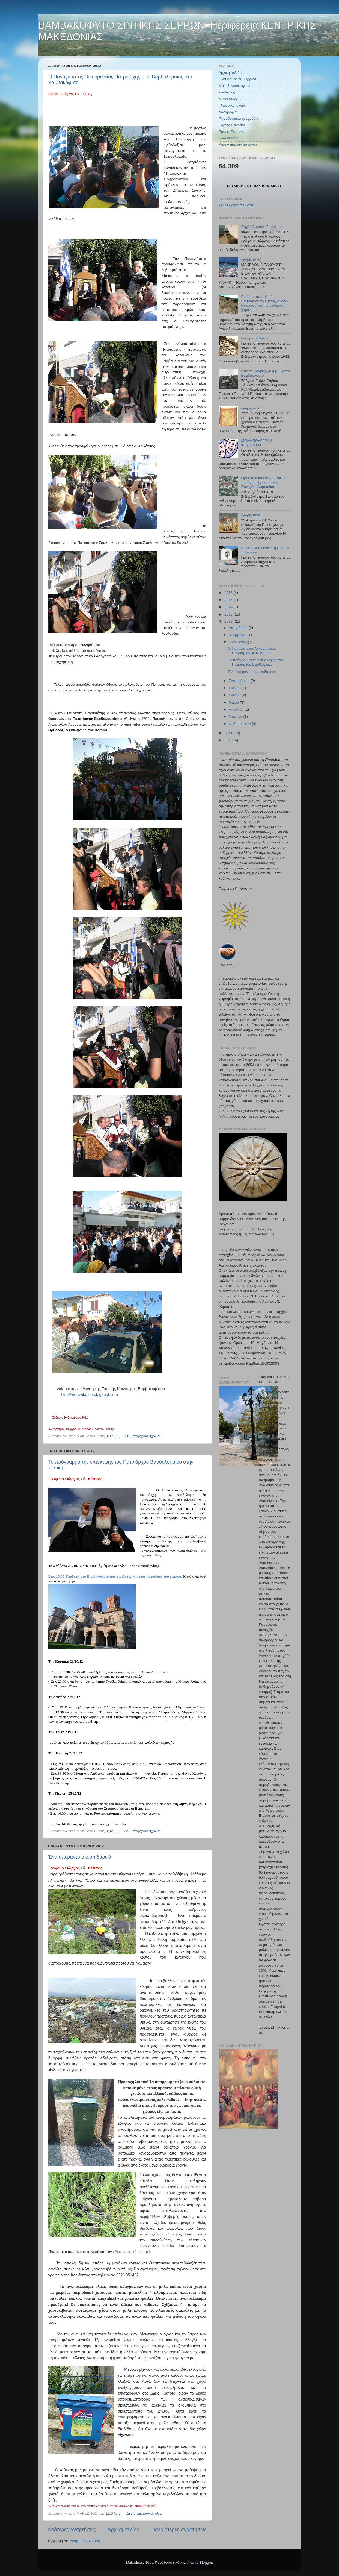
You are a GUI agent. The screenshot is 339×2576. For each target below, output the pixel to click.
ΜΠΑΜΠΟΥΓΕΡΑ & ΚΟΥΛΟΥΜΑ (257, 443)
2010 (229, 740)
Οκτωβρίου (238, 642)
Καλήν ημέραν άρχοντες (238, 144)
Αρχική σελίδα (124, 2529)
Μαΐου (234, 702)
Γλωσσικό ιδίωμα (232, 105)
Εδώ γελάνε (228, 138)
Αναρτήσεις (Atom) (85, 2541)
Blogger (206, 2562)
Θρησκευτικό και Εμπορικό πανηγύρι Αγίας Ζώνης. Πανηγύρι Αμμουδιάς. (263, 482)
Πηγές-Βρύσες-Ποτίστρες (261, 227)
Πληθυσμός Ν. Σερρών (237, 79)
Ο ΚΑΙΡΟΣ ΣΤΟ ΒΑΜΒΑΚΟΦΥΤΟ (255, 186)
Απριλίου (236, 709)
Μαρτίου (236, 716)
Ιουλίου (235, 688)
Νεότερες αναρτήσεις (72, 2529)
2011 (229, 733)
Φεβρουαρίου (240, 724)
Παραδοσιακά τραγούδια (238, 118)
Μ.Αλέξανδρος (230, 99)
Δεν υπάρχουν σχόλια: (143, 1436)
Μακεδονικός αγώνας (236, 86)
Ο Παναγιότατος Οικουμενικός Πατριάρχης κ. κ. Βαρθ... (252, 650)
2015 (229, 600)
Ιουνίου (235, 695)
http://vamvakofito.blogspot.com (89, 1394)
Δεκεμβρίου (239, 628)
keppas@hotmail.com (236, 205)
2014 (229, 607)
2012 (229, 621)
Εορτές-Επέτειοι (232, 125)
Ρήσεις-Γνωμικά (232, 132)
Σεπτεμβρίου (240, 681)
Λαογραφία (228, 112)
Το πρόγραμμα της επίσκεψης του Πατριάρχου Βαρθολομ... (255, 662)
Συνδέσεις (227, 92)
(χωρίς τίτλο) (251, 259)
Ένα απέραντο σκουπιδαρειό (79, 1857)
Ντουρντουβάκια (254, 338)
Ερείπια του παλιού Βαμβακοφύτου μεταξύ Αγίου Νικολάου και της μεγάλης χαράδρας (264, 303)
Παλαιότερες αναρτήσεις (178, 2529)
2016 (229, 593)
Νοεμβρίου (238, 635)
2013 (229, 614)
